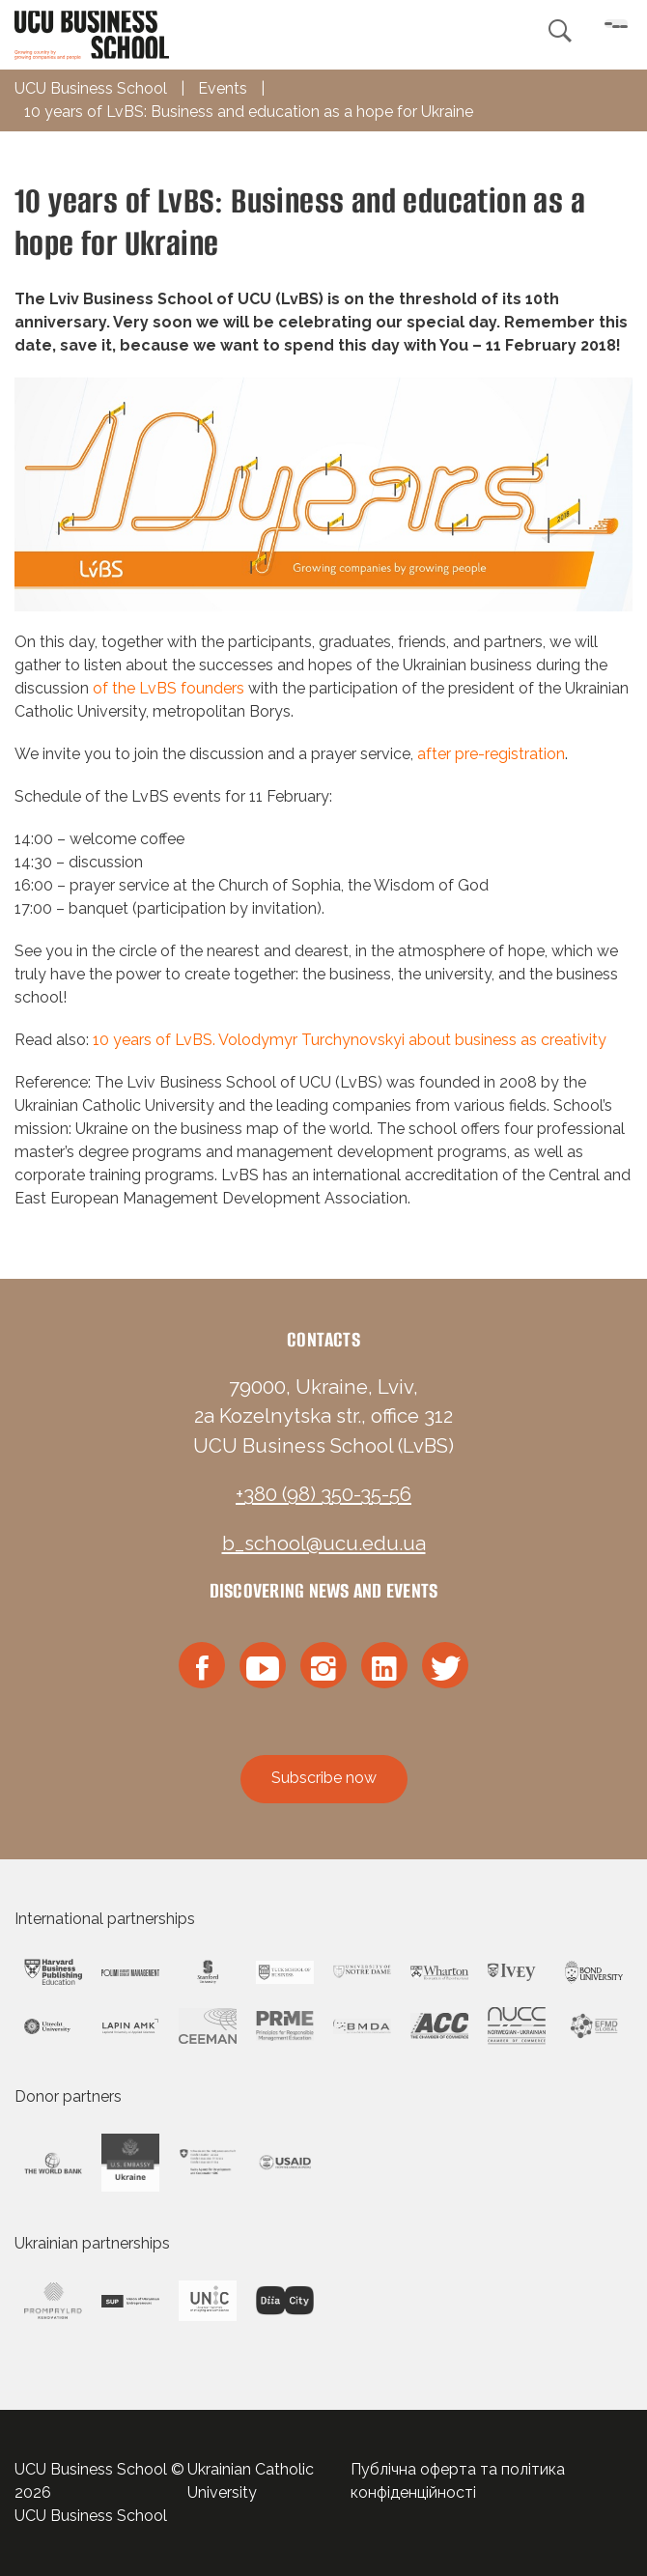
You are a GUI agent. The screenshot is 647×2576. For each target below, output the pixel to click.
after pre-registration (491, 754)
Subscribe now (324, 1778)
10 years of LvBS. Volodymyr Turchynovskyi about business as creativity (347, 1040)
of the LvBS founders (170, 688)
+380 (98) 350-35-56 (323, 1494)
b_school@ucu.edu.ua (324, 1543)
